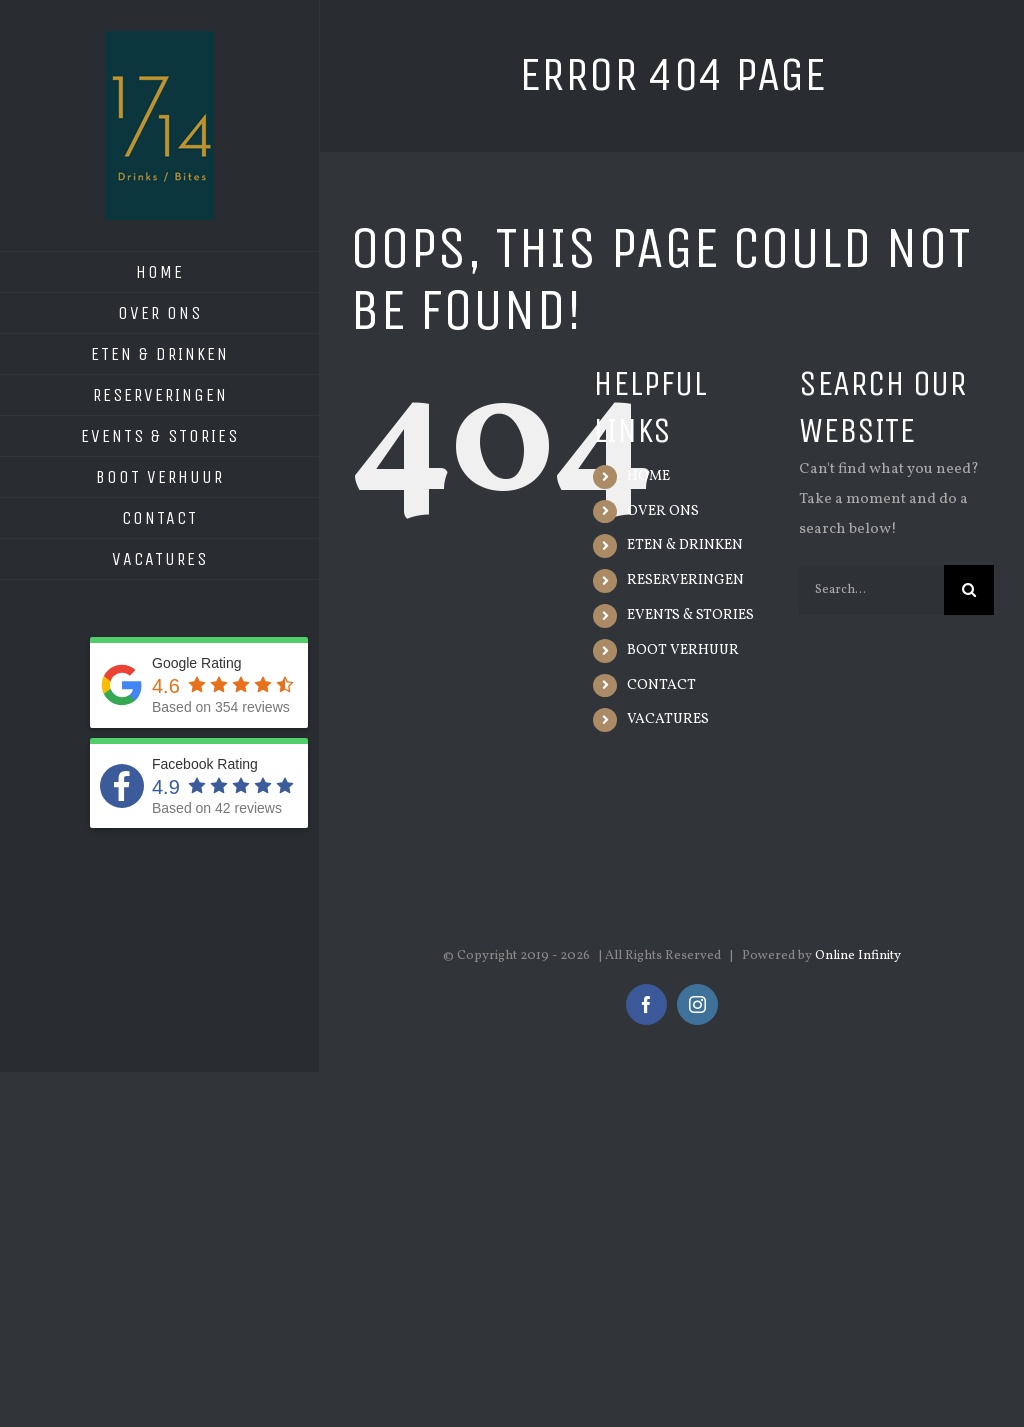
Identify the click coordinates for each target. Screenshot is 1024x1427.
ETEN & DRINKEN (685, 545)
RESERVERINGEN (685, 580)
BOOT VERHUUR (683, 650)
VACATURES (668, 719)
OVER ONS (663, 511)
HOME (648, 476)
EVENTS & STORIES (690, 615)
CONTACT (661, 685)
